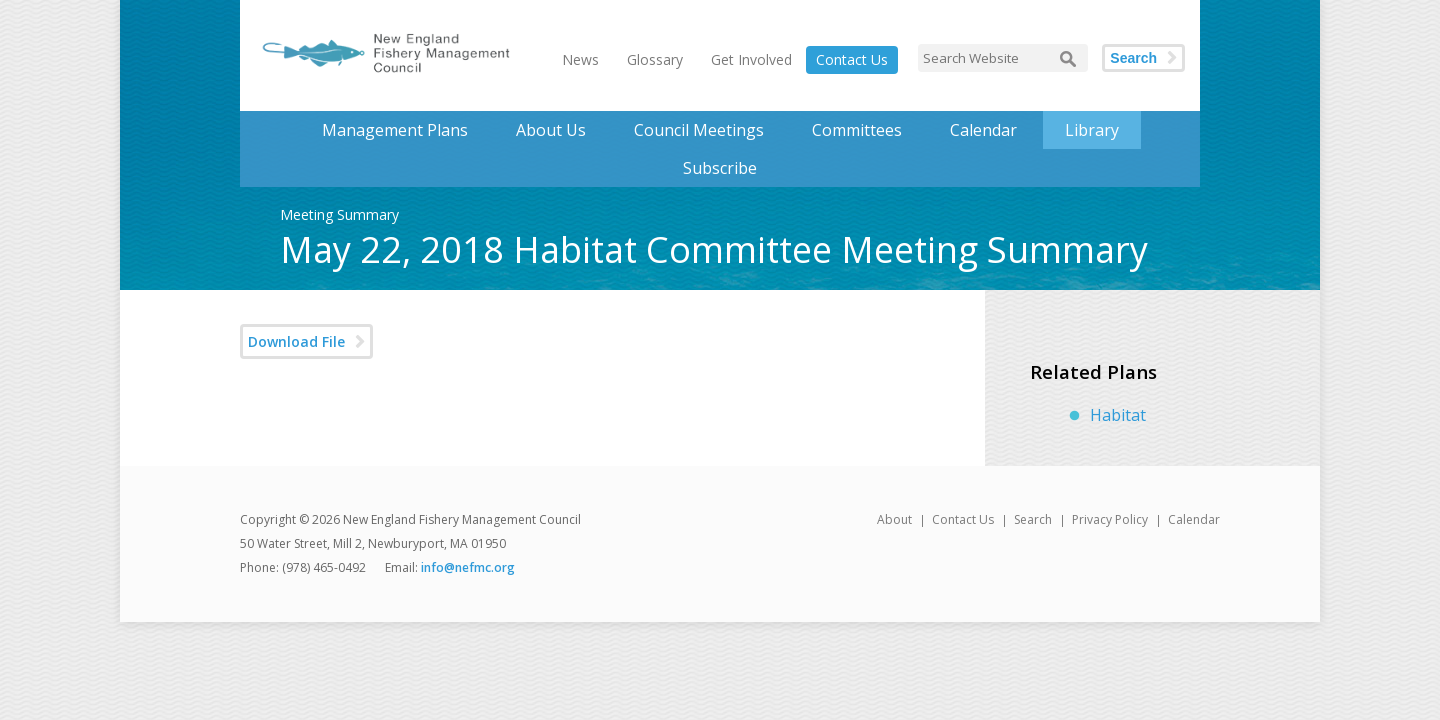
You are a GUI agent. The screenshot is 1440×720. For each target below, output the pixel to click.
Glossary (655, 59)
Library (1092, 130)
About (894, 519)
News (580, 59)
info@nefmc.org (468, 567)
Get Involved (751, 59)
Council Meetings (699, 130)
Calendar (983, 130)
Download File (296, 341)
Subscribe (720, 168)
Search (1133, 58)
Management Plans (395, 130)
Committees (857, 130)
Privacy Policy (1110, 519)
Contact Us (852, 59)
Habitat (1118, 415)
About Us (551, 130)
